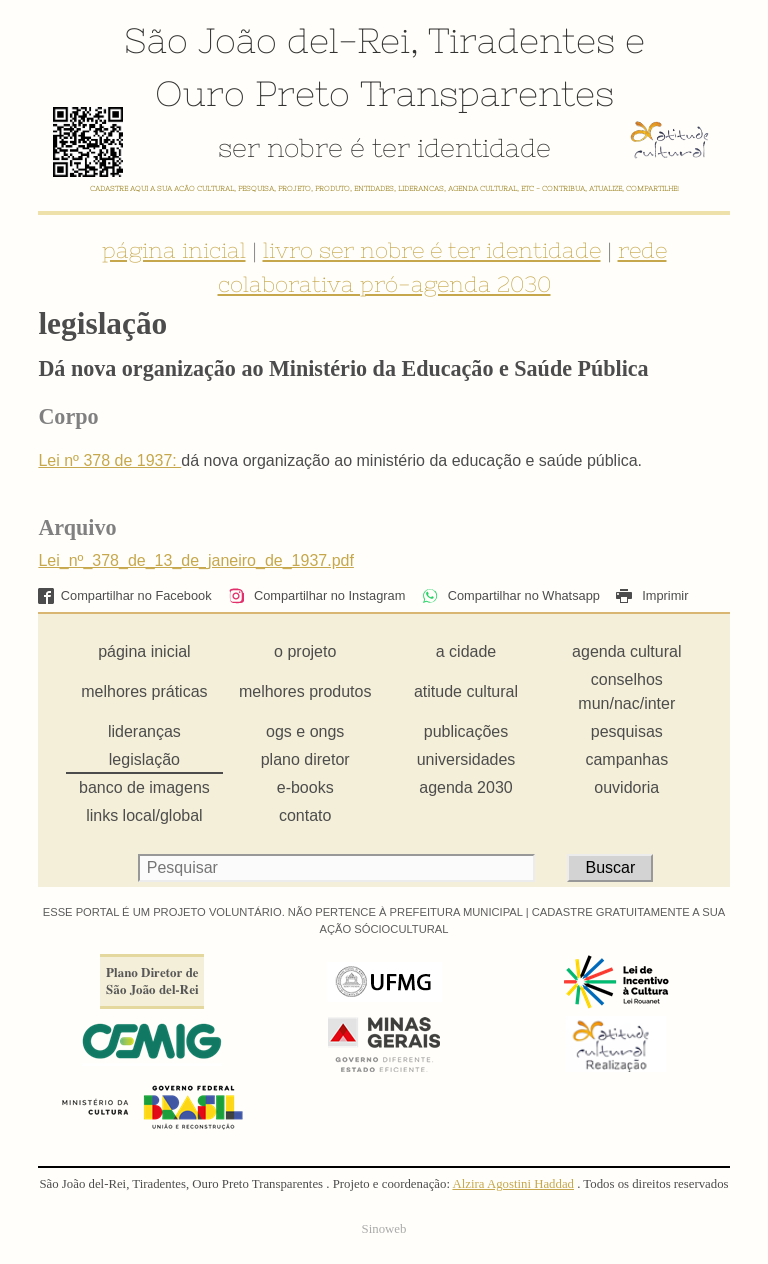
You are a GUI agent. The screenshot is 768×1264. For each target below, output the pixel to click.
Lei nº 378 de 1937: (109, 460)
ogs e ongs (305, 731)
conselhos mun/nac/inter (626, 691)
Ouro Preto (252, 93)
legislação (144, 759)
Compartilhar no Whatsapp (511, 595)
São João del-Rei (267, 40)
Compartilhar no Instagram (316, 595)
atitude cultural (466, 691)
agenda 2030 (465, 787)
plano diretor (305, 759)
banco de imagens (144, 787)
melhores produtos (305, 691)
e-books (305, 787)
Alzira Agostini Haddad (513, 1184)
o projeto (305, 651)
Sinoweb (384, 1229)
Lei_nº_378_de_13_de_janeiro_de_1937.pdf (195, 560)
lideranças (144, 731)
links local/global (144, 815)
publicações (466, 731)
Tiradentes (521, 40)
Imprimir (652, 595)
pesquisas (627, 731)
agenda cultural (626, 651)
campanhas (626, 759)
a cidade (466, 651)
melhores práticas (144, 691)
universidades (466, 759)
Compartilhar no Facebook (124, 595)
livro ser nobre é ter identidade (432, 250)
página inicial (174, 250)
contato (305, 815)
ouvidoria (626, 787)
